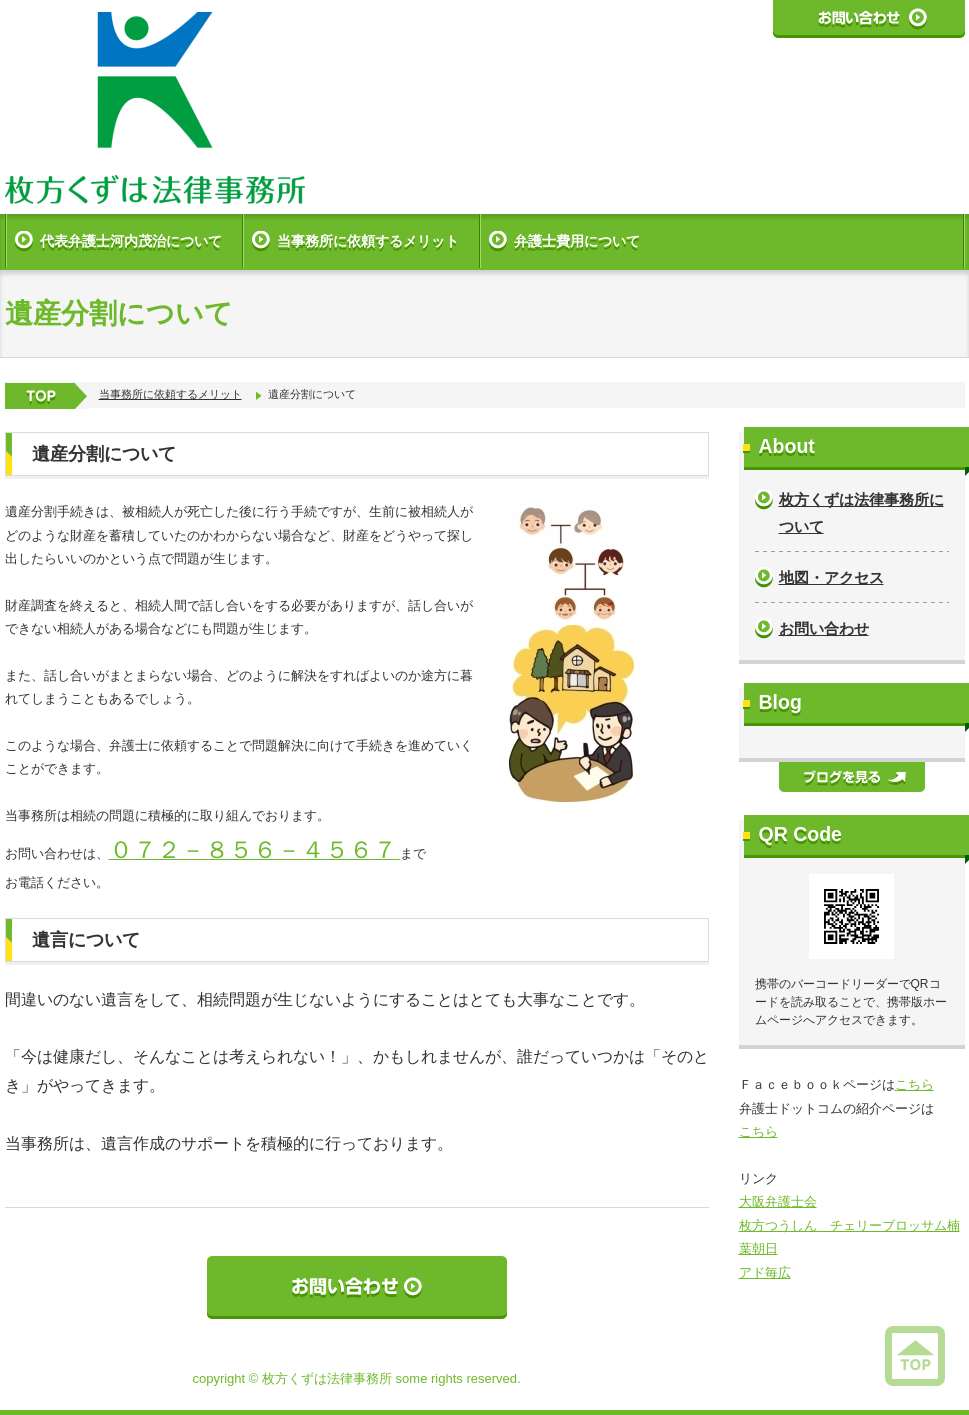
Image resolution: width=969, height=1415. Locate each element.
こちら (914, 1084)
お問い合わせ (824, 628)
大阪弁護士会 (778, 1201)
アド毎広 (765, 1272)
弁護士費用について (577, 241)
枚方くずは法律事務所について (861, 513)
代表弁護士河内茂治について (131, 241)
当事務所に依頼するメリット (368, 241)
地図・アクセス (831, 577)
